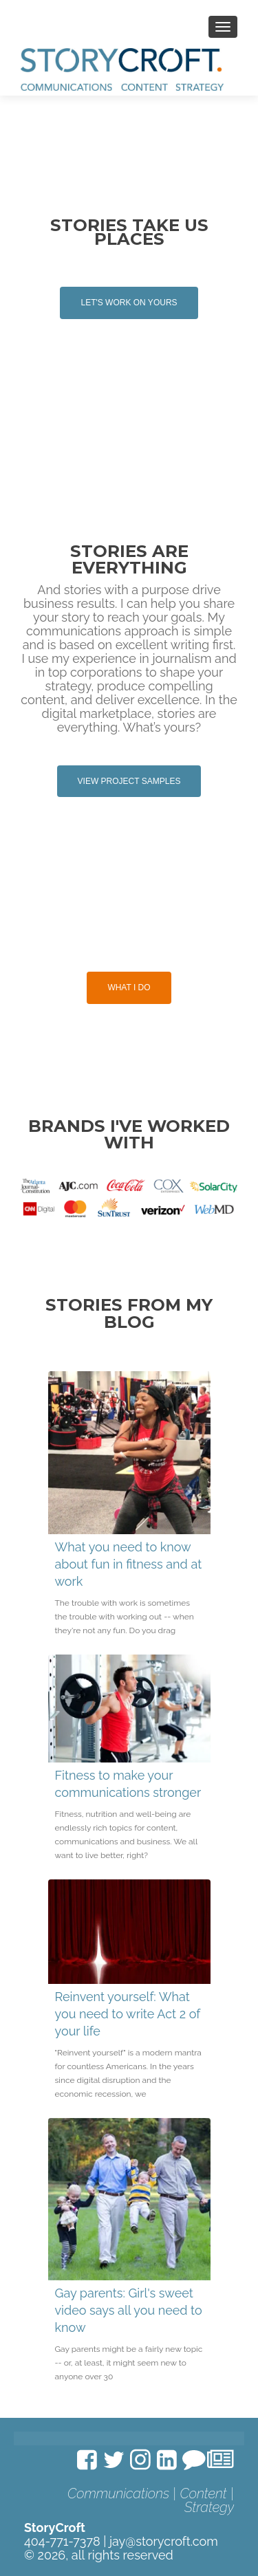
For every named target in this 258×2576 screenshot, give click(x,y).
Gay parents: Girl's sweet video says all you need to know (128, 2310)
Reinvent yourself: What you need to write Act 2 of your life (127, 2013)
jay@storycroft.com (163, 2541)
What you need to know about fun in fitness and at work (128, 1564)
